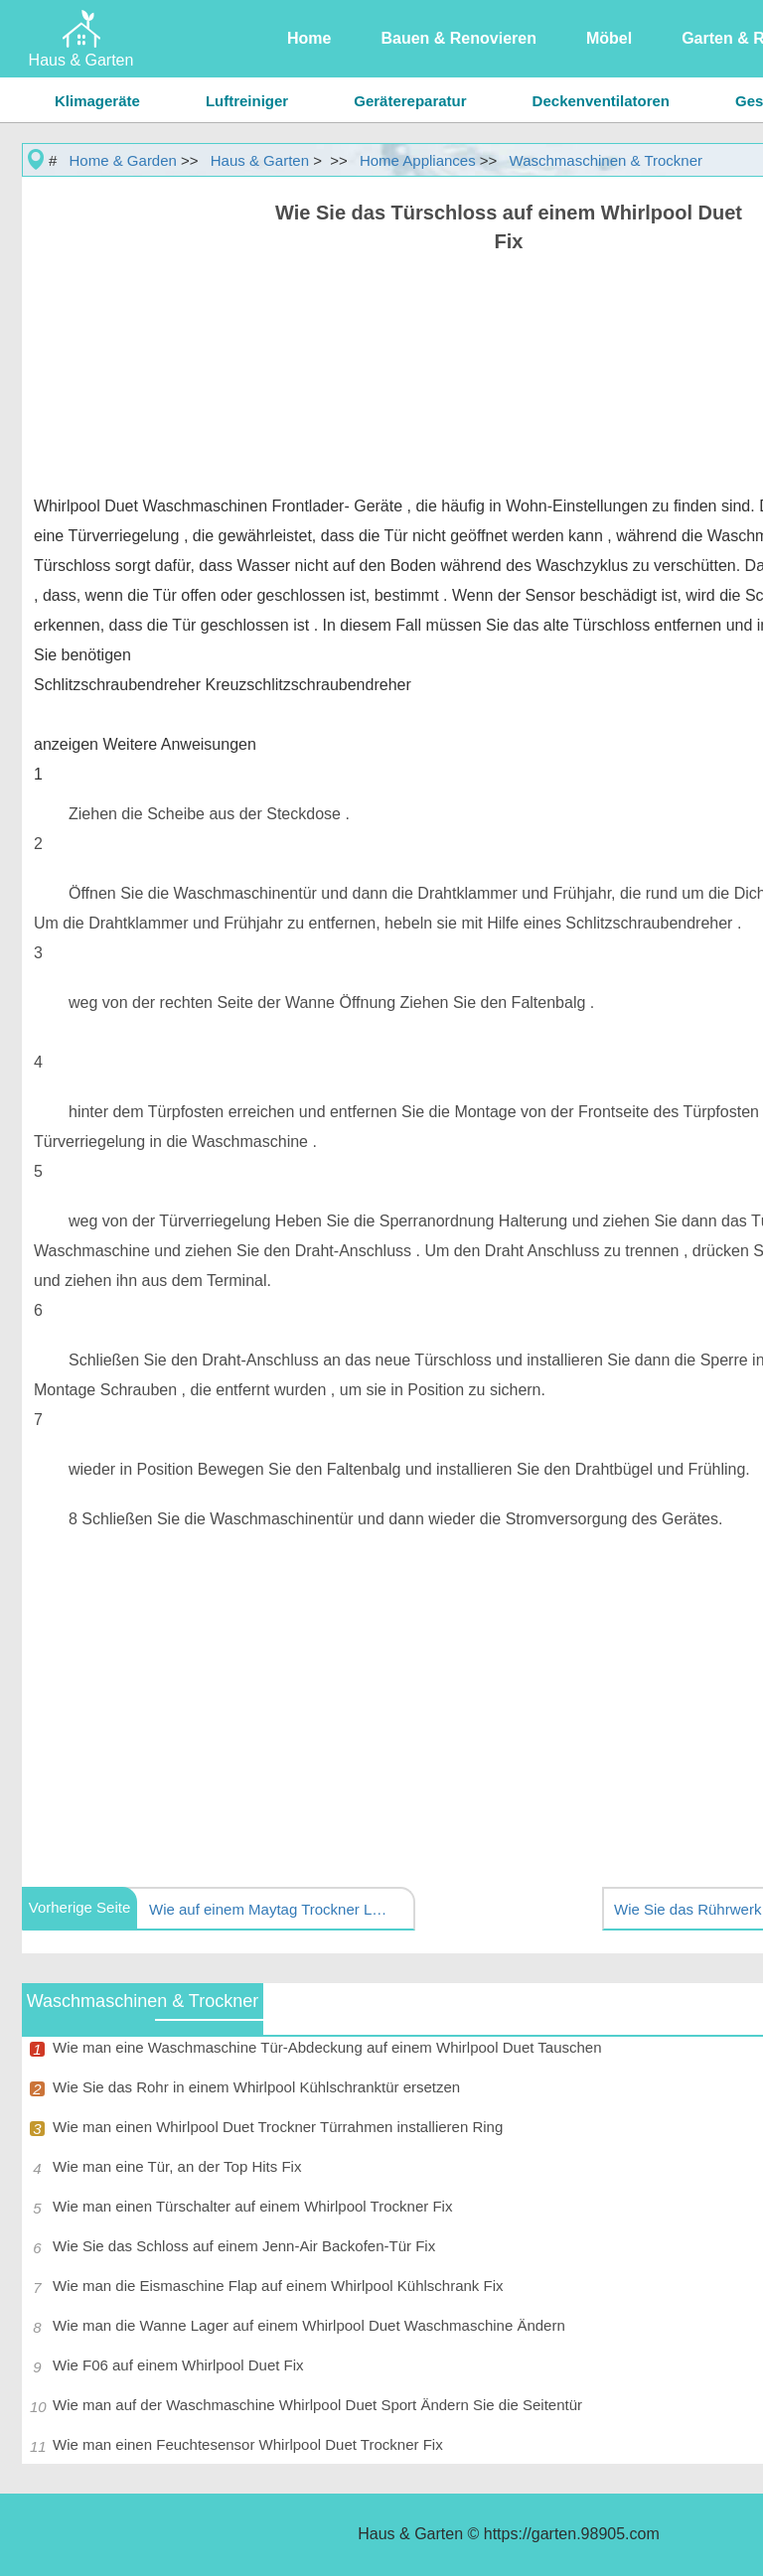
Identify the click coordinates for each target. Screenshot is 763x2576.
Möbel (609, 38)
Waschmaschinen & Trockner (606, 160)
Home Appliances (418, 160)
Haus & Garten (260, 160)
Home (309, 38)
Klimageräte (97, 100)
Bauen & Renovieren (458, 38)
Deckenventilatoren (601, 100)
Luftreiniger (247, 100)
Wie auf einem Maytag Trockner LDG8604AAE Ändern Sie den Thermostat (273, 1909)
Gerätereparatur (410, 100)
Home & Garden (123, 160)
